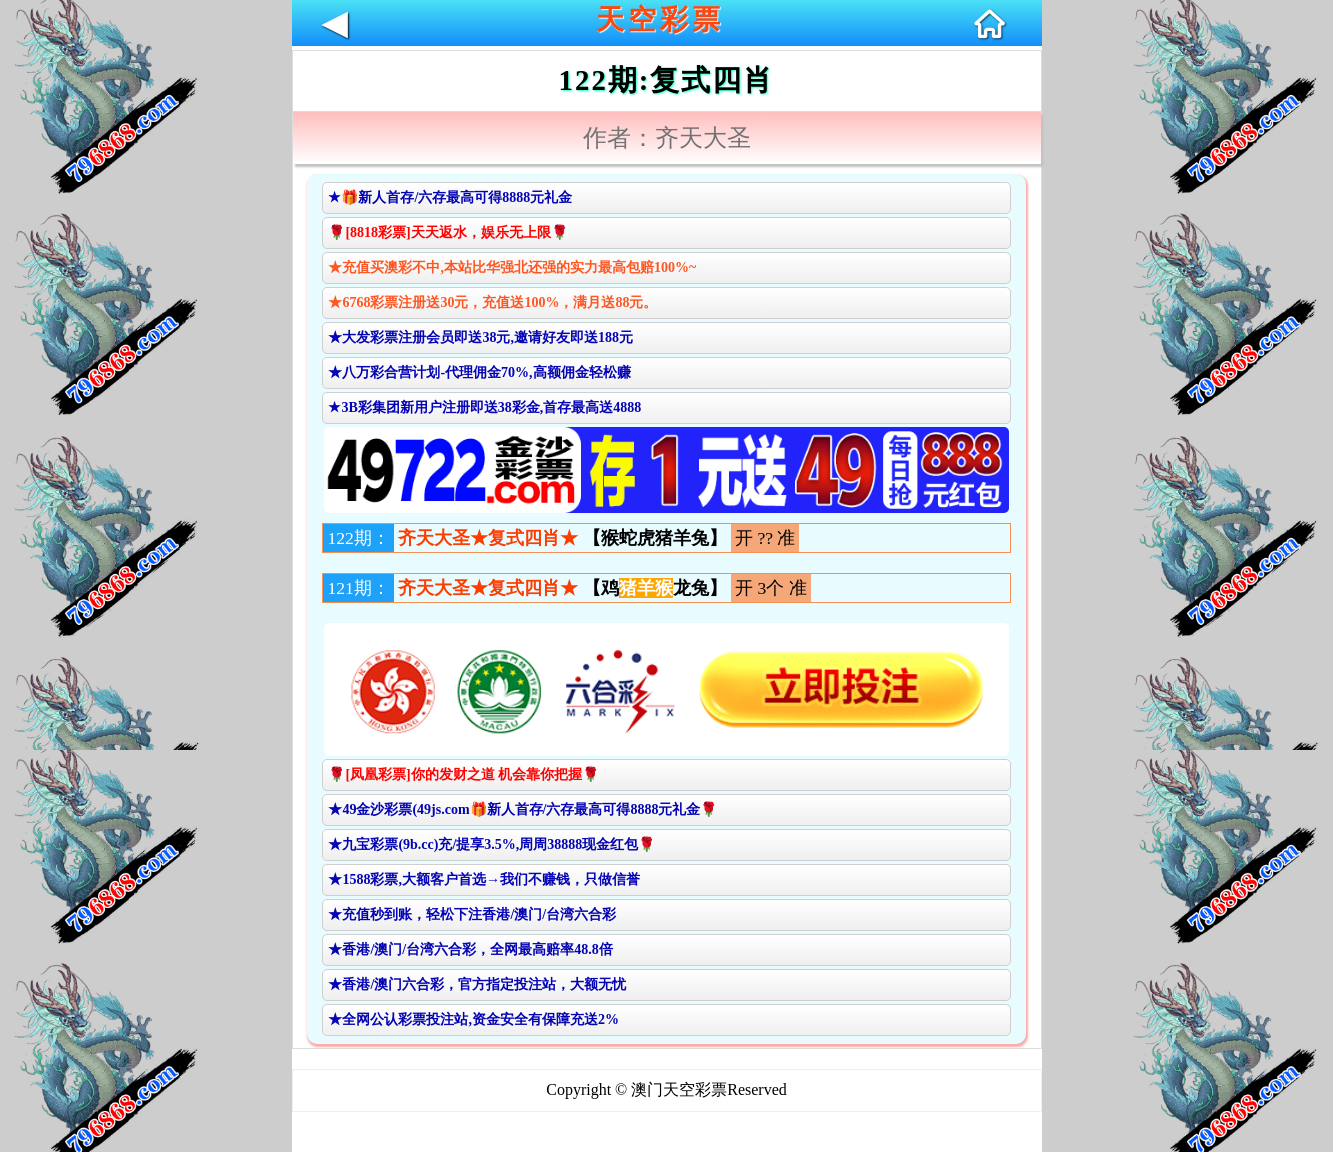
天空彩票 (660, 19)
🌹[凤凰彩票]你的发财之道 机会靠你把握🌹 (463, 774)
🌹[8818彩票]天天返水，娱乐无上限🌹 (447, 232)
